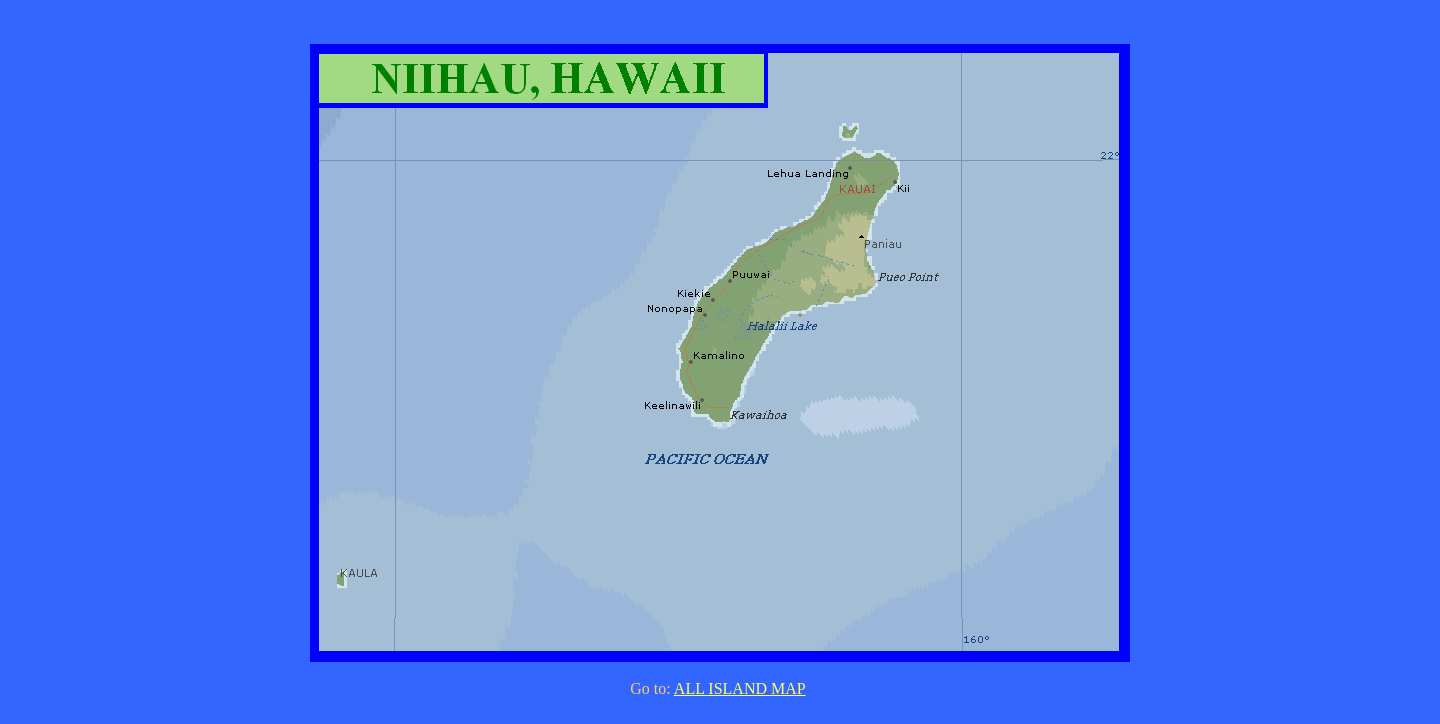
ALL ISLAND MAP (740, 688)
